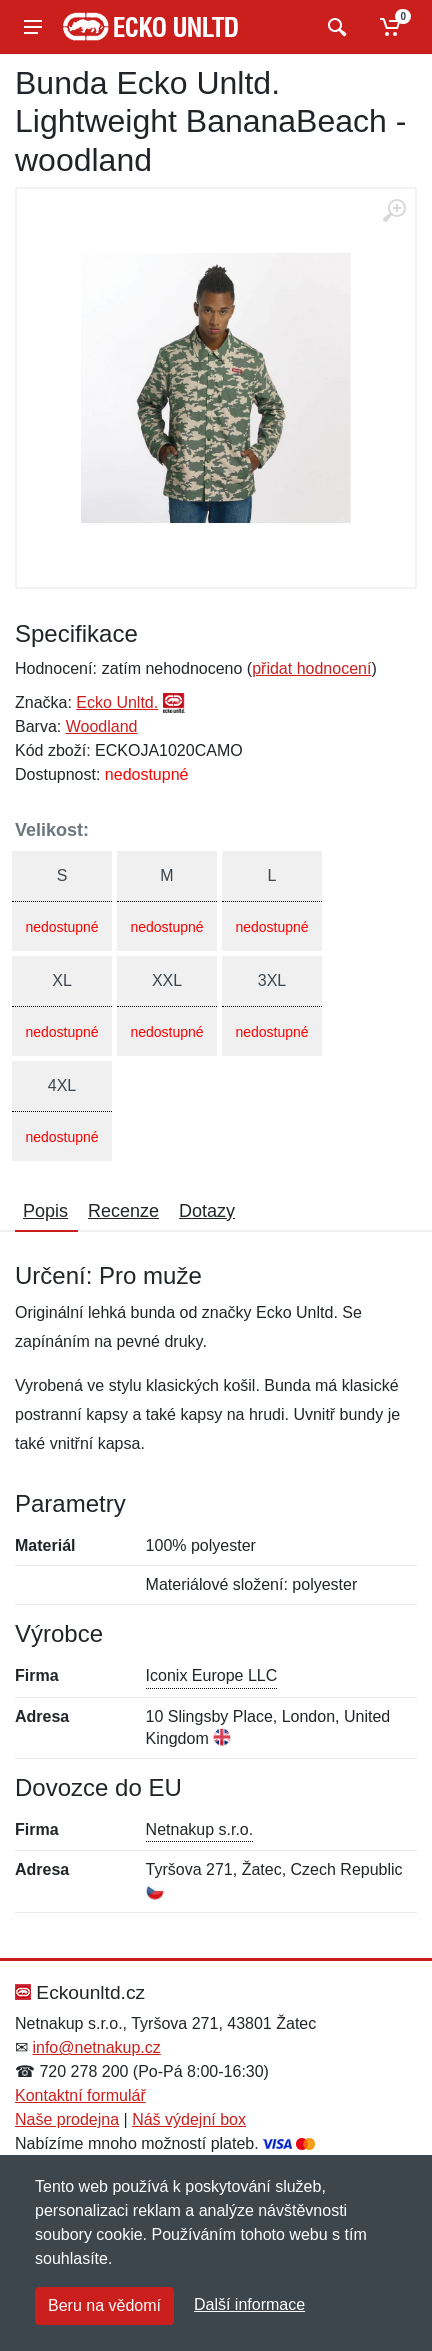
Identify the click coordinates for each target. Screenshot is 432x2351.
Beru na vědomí (104, 2305)
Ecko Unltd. (117, 702)
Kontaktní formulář (80, 2095)
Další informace (249, 2304)
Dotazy (207, 1211)
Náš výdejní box (189, 2119)
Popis (45, 1211)
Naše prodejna (67, 2119)
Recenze (123, 1211)
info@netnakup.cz (96, 2047)
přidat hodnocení (311, 668)
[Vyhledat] (334, 27)
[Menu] (33, 27)
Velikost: (52, 830)
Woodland (102, 726)
